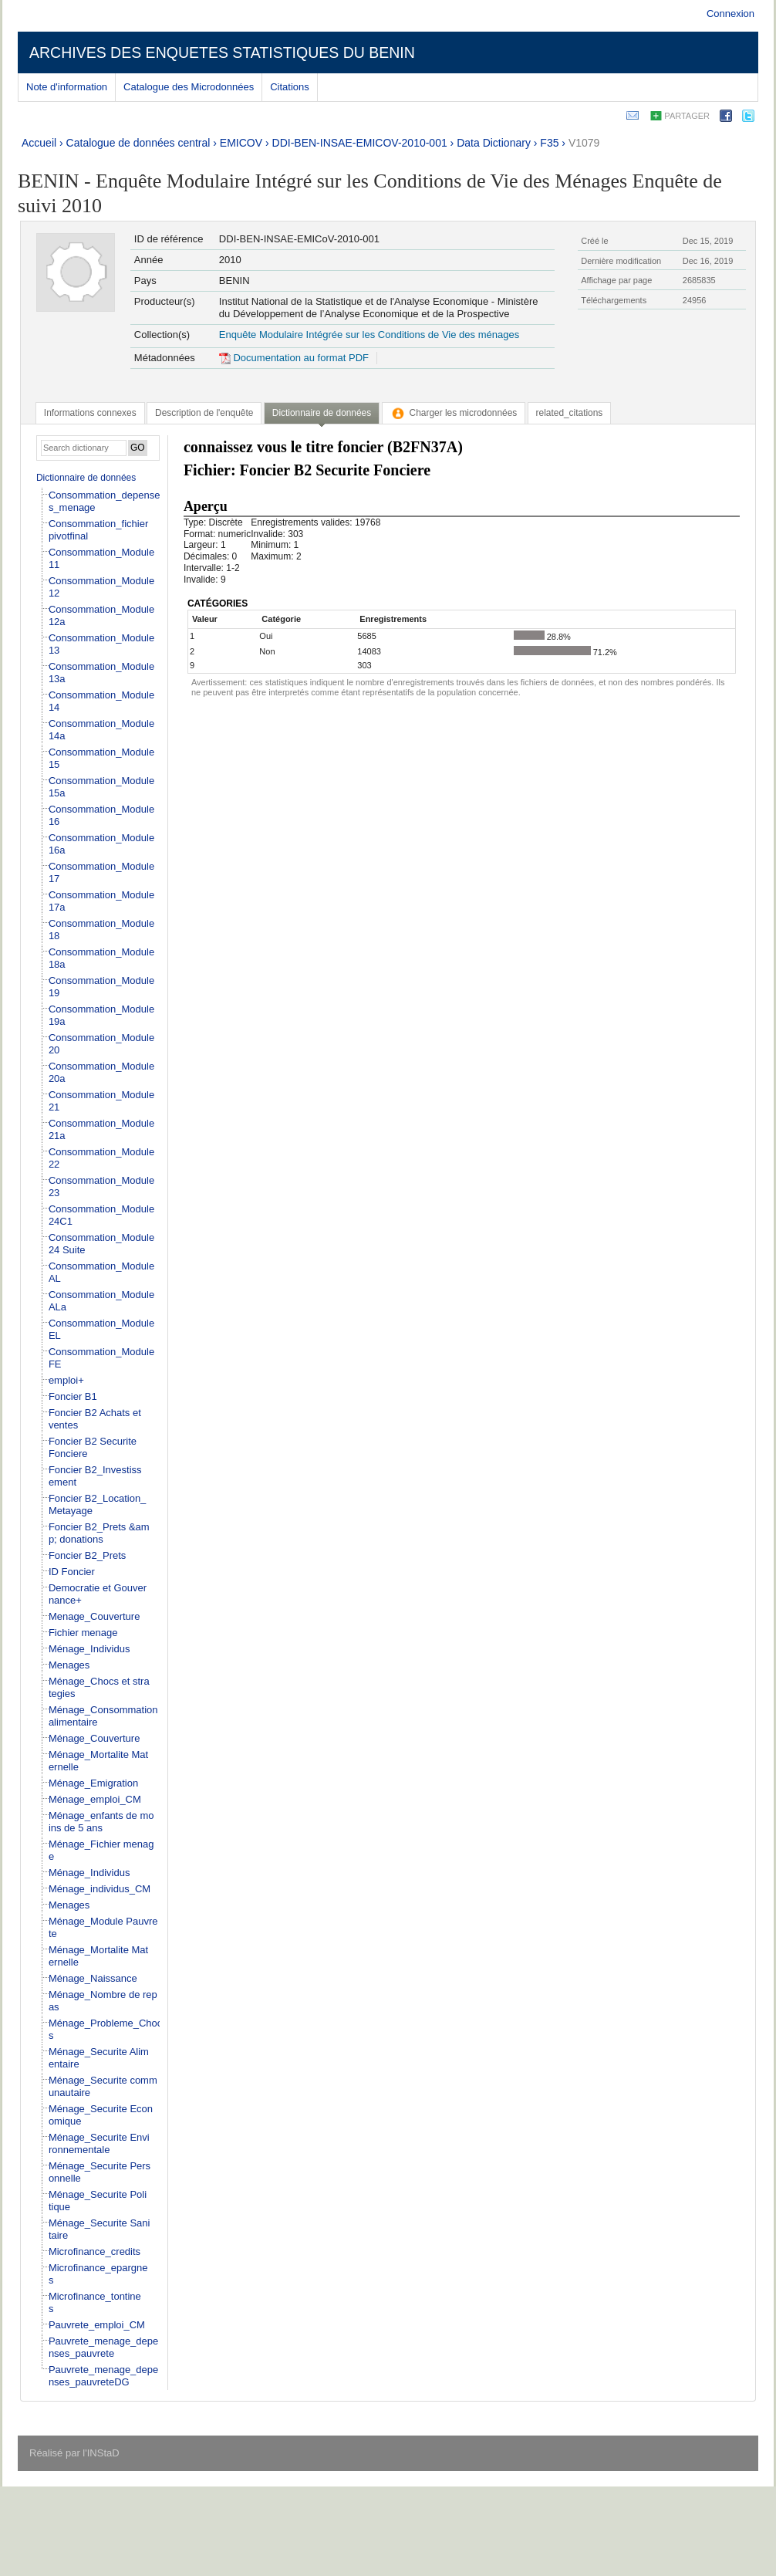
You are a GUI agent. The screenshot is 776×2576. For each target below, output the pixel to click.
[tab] (90, 413)
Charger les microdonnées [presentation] (454, 413)
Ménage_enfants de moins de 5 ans (101, 1822)
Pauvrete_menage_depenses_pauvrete (103, 2347)
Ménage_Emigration (93, 1783)
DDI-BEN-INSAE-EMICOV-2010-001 (359, 143)
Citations (289, 87)
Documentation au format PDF (294, 357)
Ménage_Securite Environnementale (99, 2143)
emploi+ (66, 1380)
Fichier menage (83, 1632)
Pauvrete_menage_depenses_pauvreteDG (103, 2376)
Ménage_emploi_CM (95, 1799)
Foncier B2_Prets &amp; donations (99, 1533)
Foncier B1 (73, 1396)
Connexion (730, 13)
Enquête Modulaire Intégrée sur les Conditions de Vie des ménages (369, 334)
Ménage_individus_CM (99, 1889)
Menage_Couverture (94, 1616)
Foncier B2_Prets (87, 1555)
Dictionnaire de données (86, 477)
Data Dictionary (494, 143)
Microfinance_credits (94, 2251)
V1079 (584, 143)
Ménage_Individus (89, 1649)
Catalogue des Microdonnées (188, 87)
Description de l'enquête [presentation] (204, 412)
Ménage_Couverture (94, 1738)
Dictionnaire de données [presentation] (321, 412)
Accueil (39, 143)
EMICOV (241, 143)
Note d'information (66, 87)
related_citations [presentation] (569, 412)
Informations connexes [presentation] (90, 412)
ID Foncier (72, 1571)
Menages (69, 1665)
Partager (687, 115)
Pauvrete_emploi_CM (97, 2325)
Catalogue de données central (138, 143)
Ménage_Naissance (93, 1978)
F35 (549, 143)
